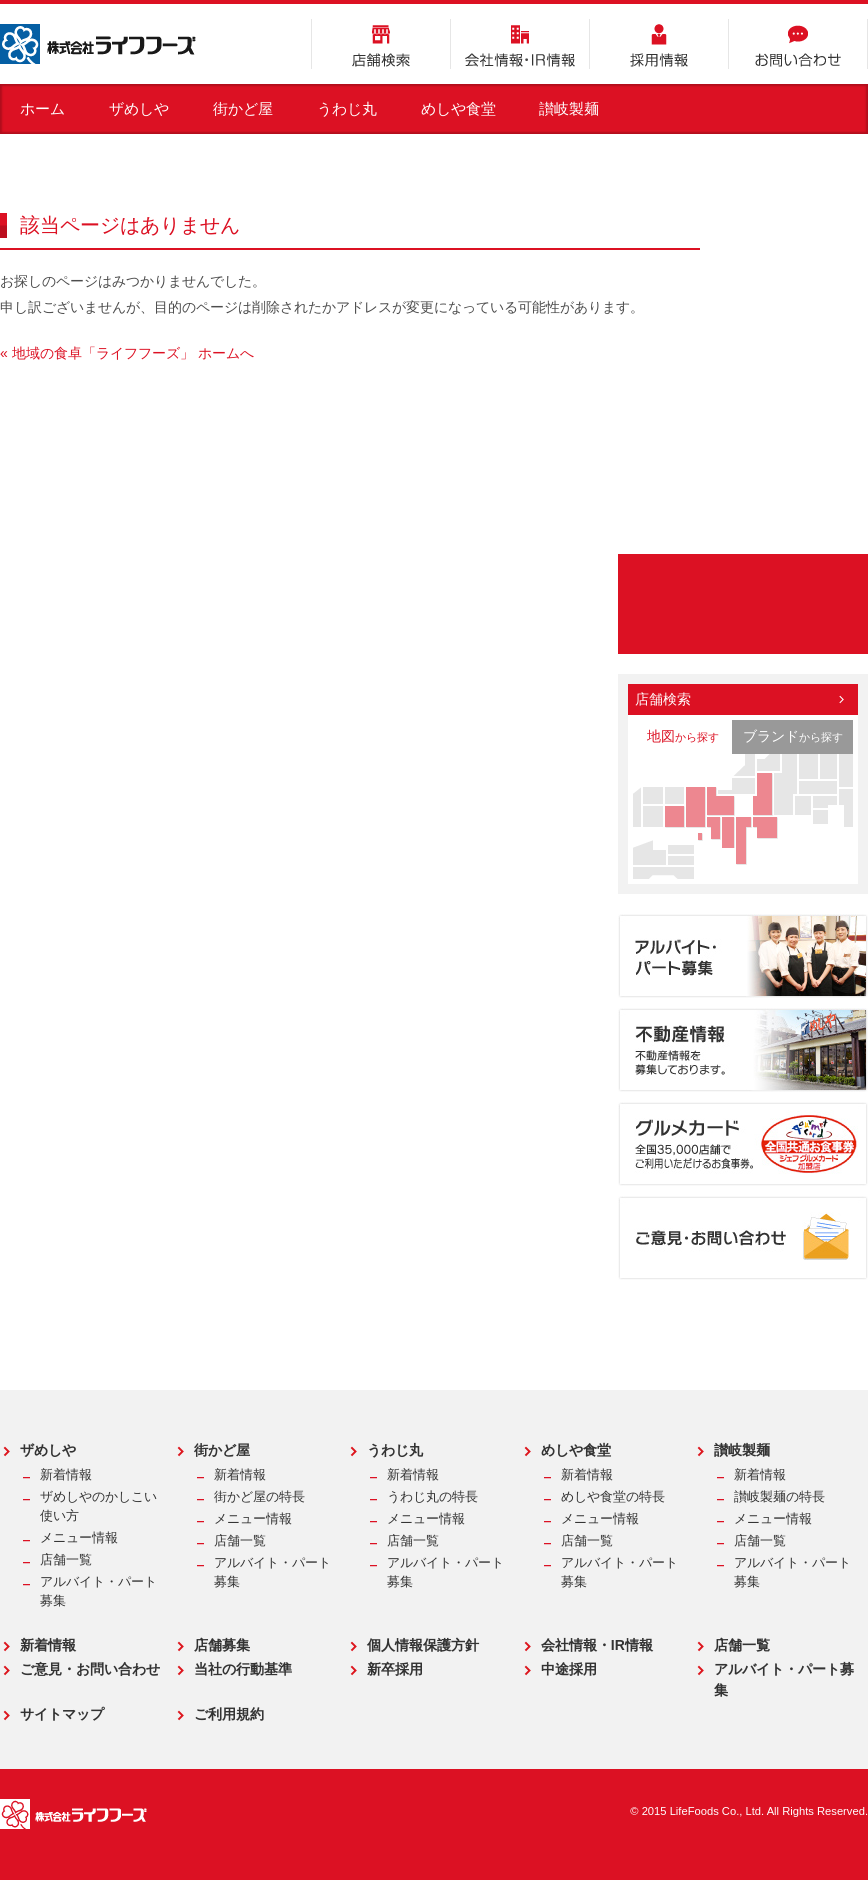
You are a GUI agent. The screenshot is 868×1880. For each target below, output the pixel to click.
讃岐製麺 (569, 108)
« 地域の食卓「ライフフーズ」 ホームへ (127, 353)
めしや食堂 (458, 108)
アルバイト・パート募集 (98, 1591)
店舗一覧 (66, 1560)
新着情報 (66, 1475)
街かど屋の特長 (259, 1497)
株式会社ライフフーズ (98, 44)
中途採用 (569, 1669)
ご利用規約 (229, 1714)
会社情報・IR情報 (520, 44)
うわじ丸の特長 (432, 1497)
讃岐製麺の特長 (779, 1497)
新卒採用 (395, 1669)
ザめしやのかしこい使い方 (98, 1506)
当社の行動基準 (243, 1669)
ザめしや (139, 108)
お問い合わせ (798, 44)
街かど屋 (243, 108)
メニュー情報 (79, 1538)
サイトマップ (62, 1714)
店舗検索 (381, 44)
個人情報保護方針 (423, 1645)
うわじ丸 (347, 108)
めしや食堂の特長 (613, 1497)
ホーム (42, 108)
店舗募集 (222, 1645)
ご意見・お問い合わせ (90, 1669)
